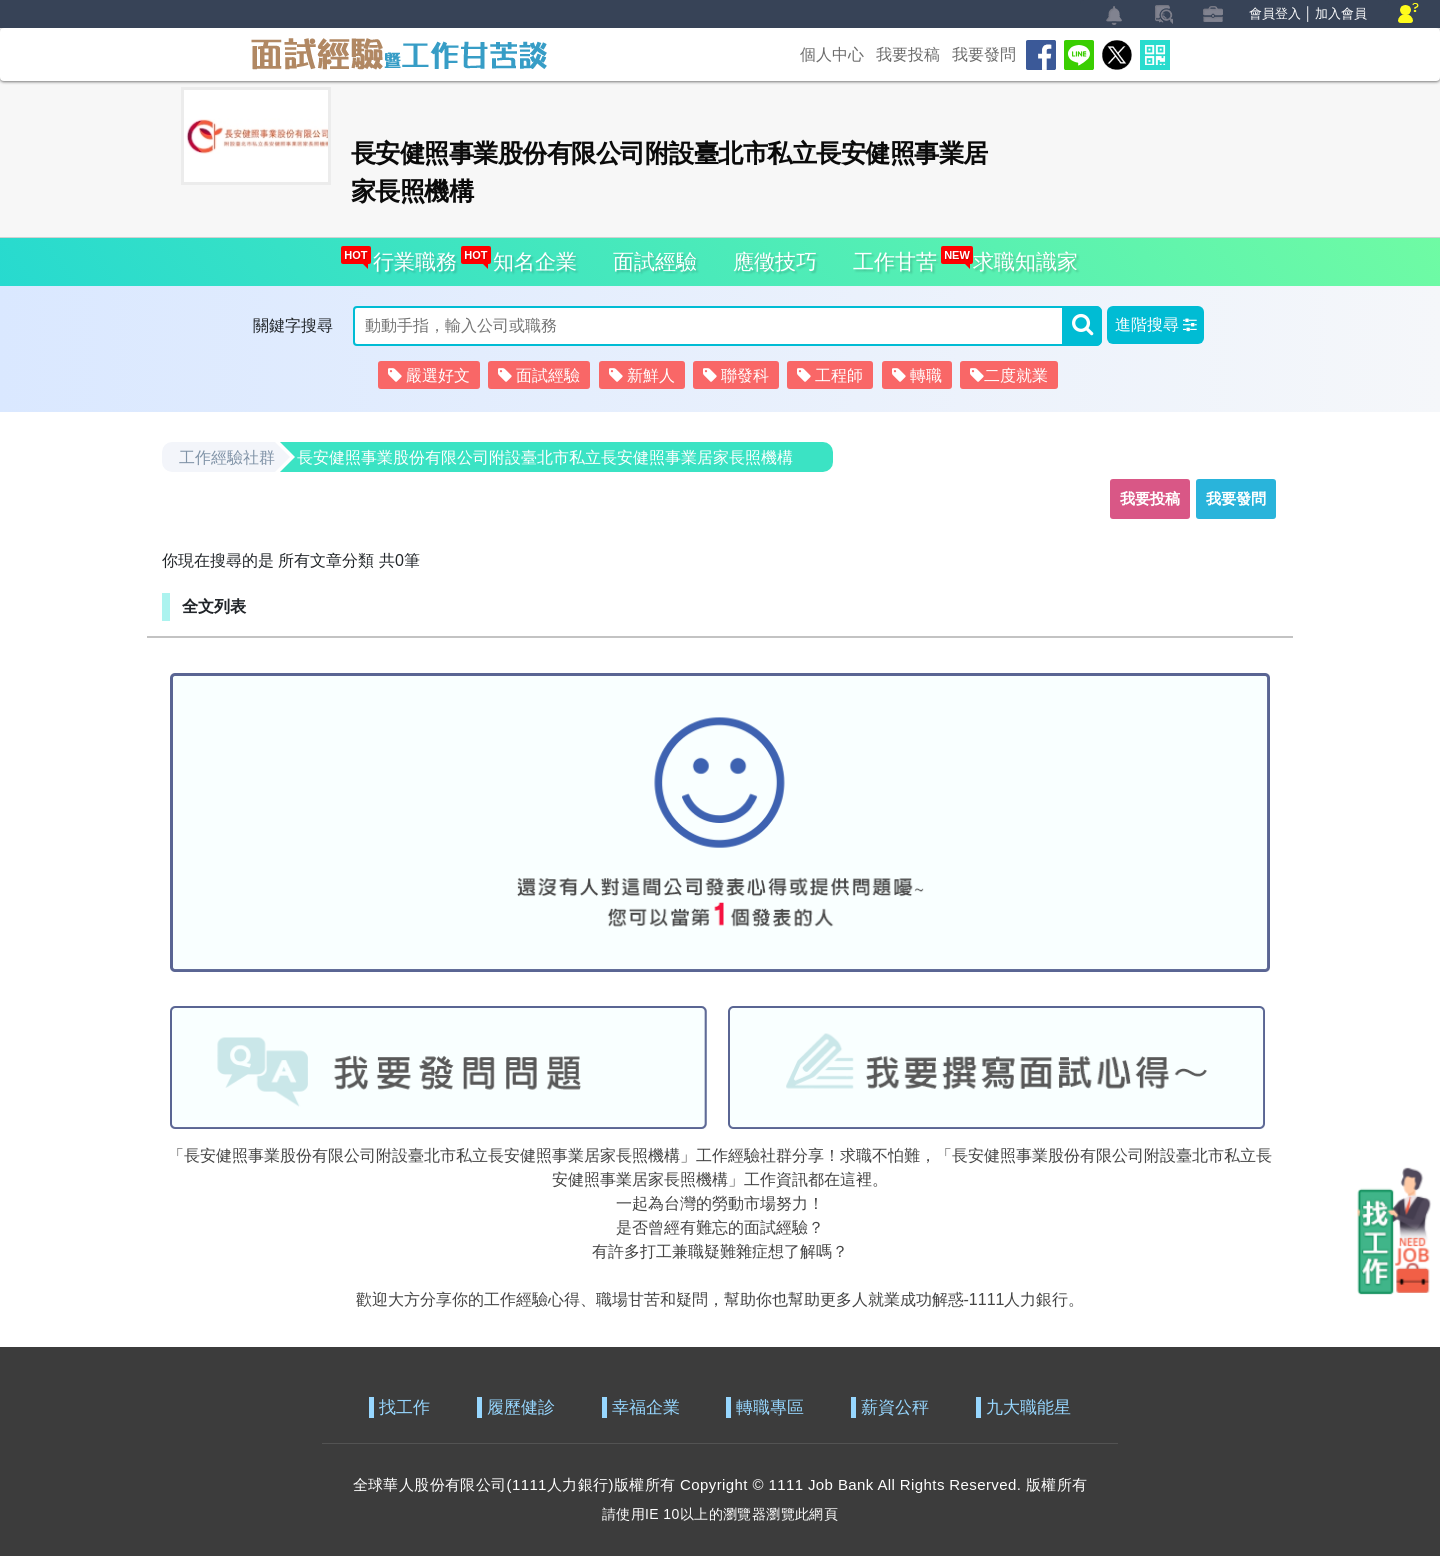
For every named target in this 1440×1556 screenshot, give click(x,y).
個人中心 (832, 54)
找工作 (404, 1407)
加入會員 (1341, 13)
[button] (1155, 325)
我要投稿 (908, 54)
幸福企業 (646, 1407)
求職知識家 (1020, 255)
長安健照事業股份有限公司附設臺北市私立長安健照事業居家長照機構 (545, 457)
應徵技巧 (775, 261)
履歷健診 (521, 1407)
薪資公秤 (895, 1407)
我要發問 (984, 54)
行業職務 (409, 255)
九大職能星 (1028, 1407)
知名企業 (529, 255)
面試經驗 (655, 261)
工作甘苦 (895, 261)
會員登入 (1275, 13)
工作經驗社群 (227, 457)
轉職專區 (770, 1407)
